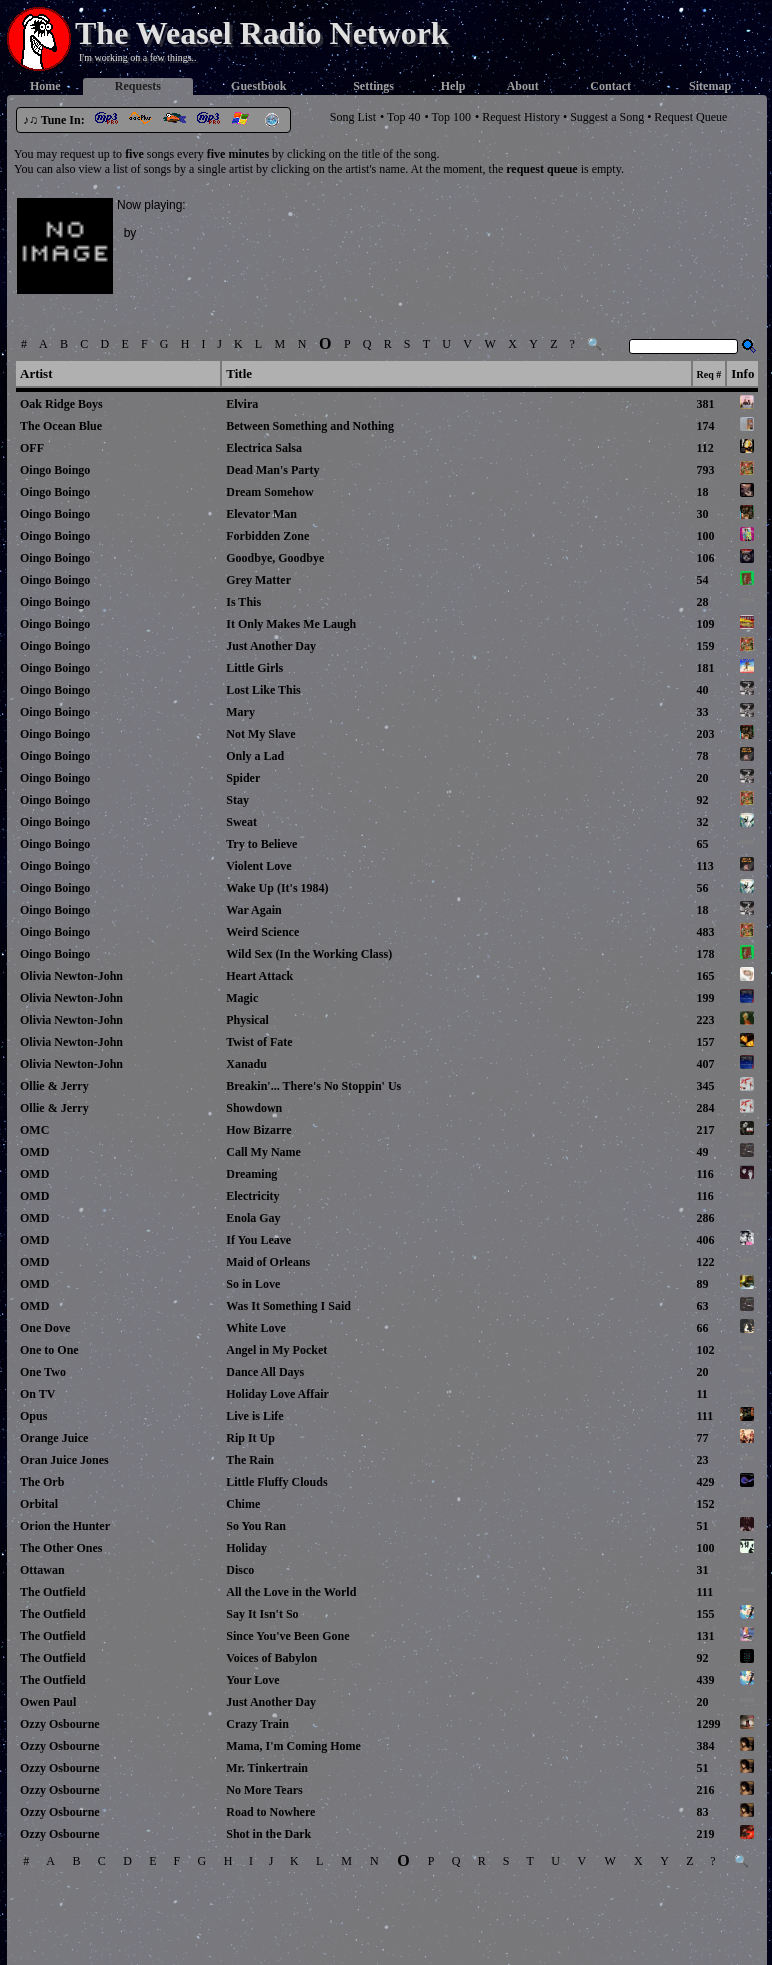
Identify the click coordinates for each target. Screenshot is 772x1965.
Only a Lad (255, 756)
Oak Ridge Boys (61, 404)
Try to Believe (261, 844)
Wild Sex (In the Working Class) (309, 954)
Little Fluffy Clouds (276, 1482)
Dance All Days (265, 1372)
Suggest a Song (607, 117)
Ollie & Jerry (54, 1086)
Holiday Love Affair (277, 1394)
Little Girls (254, 668)
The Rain (250, 1460)
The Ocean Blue (61, 426)
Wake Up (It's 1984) (277, 888)
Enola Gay (253, 1218)
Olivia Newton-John (71, 976)
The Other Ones (61, 1548)
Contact (610, 86)
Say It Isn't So (262, 1614)
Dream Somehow (269, 492)
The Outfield (53, 1592)
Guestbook (258, 86)
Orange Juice (54, 1438)
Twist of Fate (259, 1042)
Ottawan (42, 1570)
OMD (34, 1152)
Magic (242, 998)
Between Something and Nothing (310, 426)
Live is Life (254, 1416)
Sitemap (710, 86)
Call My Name (263, 1152)
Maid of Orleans (268, 1262)
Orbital (39, 1504)
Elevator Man (261, 514)
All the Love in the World (291, 1592)
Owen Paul (48, 1702)
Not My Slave (260, 734)
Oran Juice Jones (64, 1460)
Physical (247, 1020)
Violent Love (258, 866)
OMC (34, 1130)
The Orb (42, 1482)
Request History (521, 117)
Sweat (241, 822)
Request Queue (690, 117)
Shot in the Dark (268, 1834)
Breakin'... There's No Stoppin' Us (313, 1086)
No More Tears (264, 1790)
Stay (237, 800)
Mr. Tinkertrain (267, 1768)
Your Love (252, 1680)
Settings (373, 86)
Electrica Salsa (264, 448)
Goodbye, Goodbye (275, 558)
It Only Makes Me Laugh (291, 624)
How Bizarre (258, 1130)
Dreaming (251, 1174)
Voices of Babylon (271, 1658)
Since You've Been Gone (287, 1636)
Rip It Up (250, 1438)
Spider (243, 778)
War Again (253, 910)
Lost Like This (263, 690)
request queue (541, 169)
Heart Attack (259, 976)
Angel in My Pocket (276, 1350)
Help (453, 86)
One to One (49, 1350)
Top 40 (404, 117)
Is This (243, 602)
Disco (240, 1570)
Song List (353, 117)
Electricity (252, 1196)
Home (45, 86)
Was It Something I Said (288, 1306)
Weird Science (262, 932)
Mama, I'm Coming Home (293, 1746)
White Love (256, 1328)
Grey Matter (258, 580)
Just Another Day (271, 646)
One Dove (45, 1328)
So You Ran (256, 1526)
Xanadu (246, 1064)
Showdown (254, 1108)
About (523, 86)
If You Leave (258, 1240)
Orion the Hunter (65, 1526)
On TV (37, 1394)
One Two (43, 1372)
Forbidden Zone (267, 536)
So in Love (253, 1284)
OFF (32, 448)
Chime (243, 1504)
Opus (33, 1416)
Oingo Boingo (55, 470)
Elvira (242, 404)
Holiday (246, 1548)
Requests (138, 86)
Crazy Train (257, 1724)
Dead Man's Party (272, 470)
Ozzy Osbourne (60, 1724)
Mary (240, 712)
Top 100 (452, 117)
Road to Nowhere (270, 1812)
